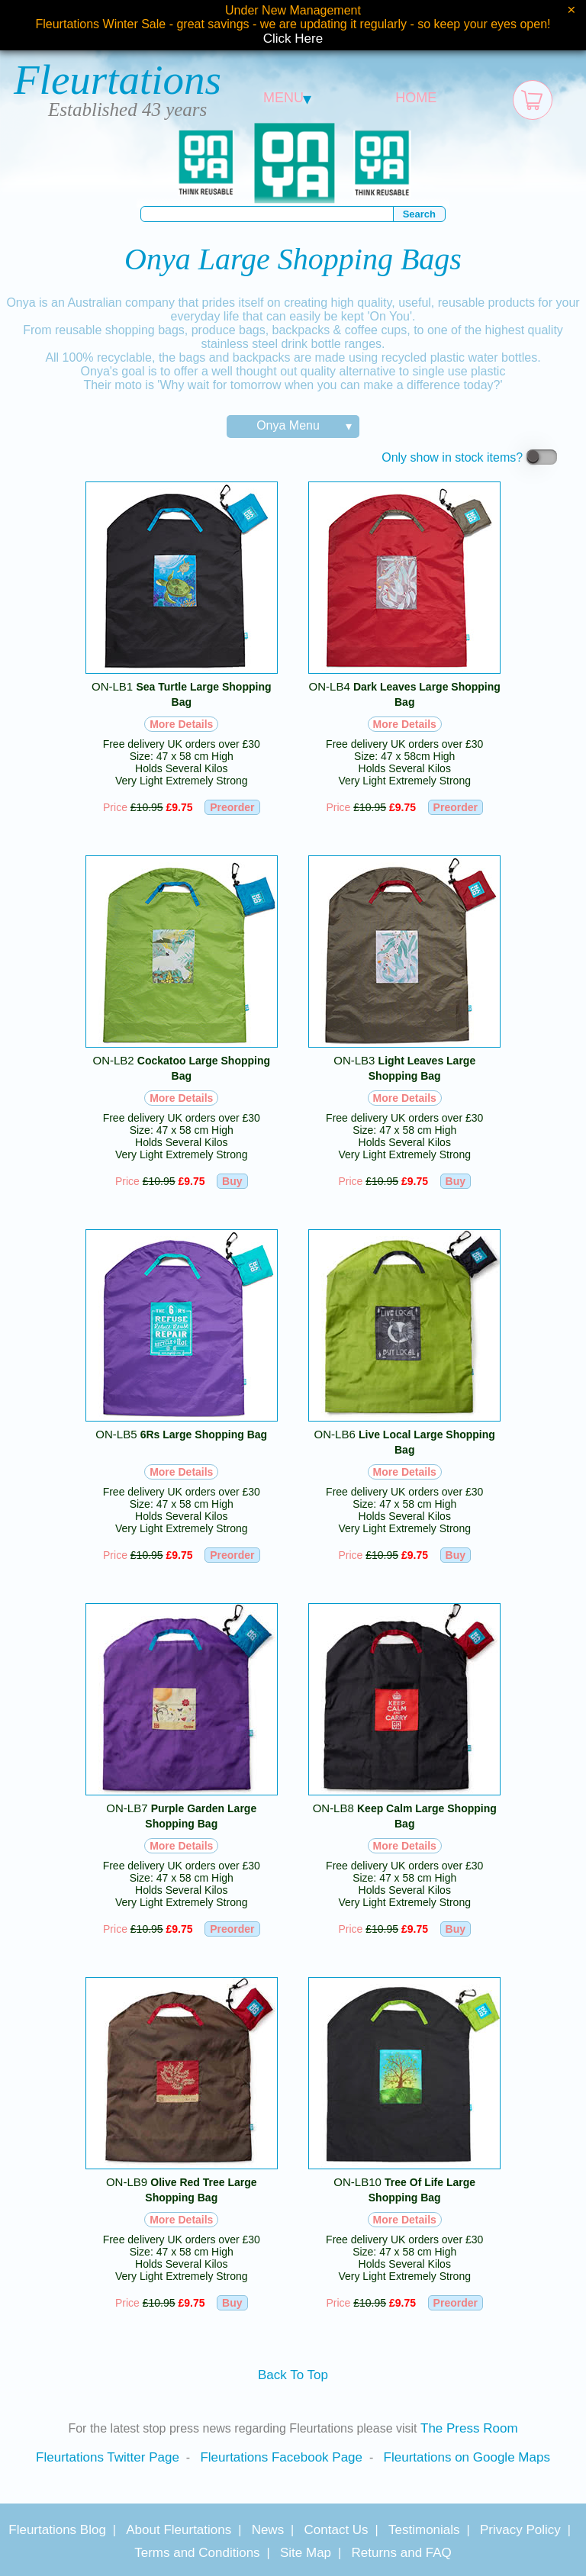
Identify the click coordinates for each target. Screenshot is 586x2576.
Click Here (293, 38)
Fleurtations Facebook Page (281, 2457)
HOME (415, 97)
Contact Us (336, 2530)
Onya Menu (288, 425)
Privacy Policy (520, 2530)
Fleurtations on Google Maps (467, 2457)
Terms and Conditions (196, 2552)
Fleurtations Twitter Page (107, 2457)
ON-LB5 (181, 1434)
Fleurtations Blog (57, 2530)
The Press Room (469, 2428)
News (268, 2530)
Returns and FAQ (401, 2552)
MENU (287, 97)
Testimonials (424, 2530)
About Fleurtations (178, 2530)
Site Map (305, 2552)
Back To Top (293, 2375)
